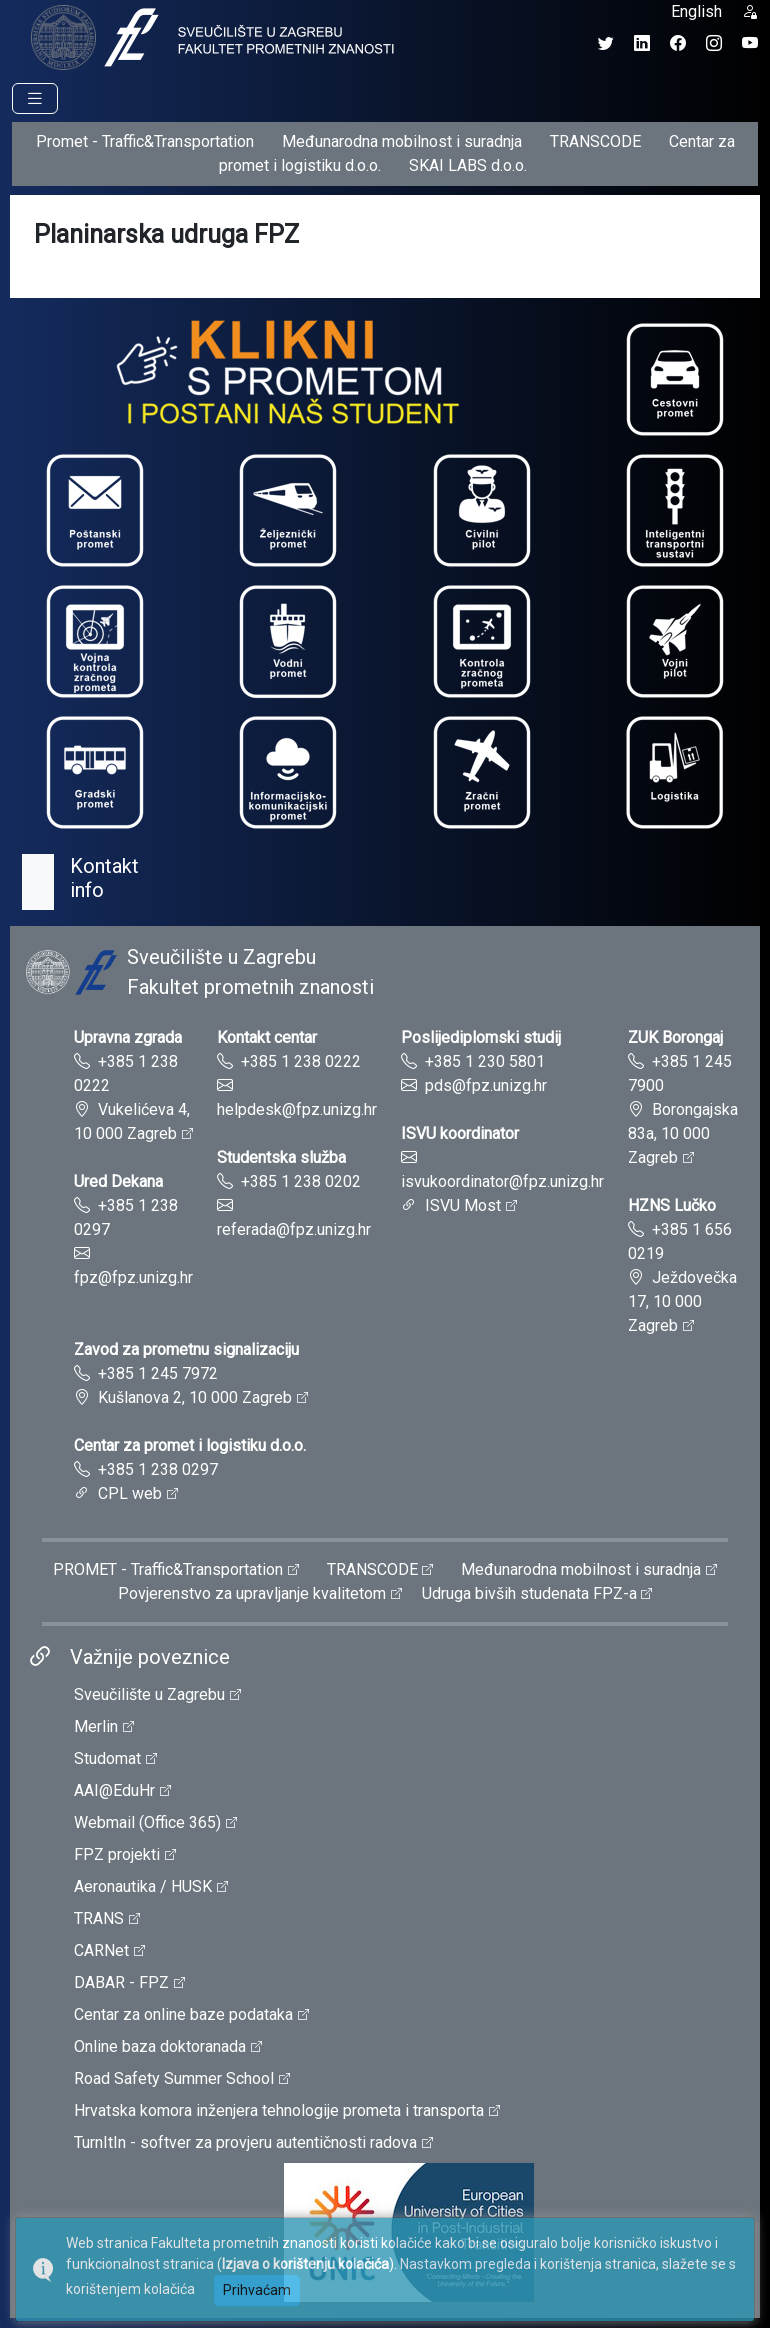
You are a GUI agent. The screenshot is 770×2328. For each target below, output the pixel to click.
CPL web (130, 1493)
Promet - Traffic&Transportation (145, 141)
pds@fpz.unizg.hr (486, 1085)
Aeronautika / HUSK (143, 1886)
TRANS (99, 1918)
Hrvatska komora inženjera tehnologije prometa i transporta (279, 2110)
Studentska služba (281, 1157)
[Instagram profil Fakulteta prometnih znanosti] (714, 43)
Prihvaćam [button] (257, 2290)
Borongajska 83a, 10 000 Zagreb (683, 1133)
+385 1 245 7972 (158, 1373)
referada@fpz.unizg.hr (294, 1229)
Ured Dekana (118, 1181)
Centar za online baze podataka (183, 2014)
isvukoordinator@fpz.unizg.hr (502, 1181)
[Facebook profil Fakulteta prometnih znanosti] (678, 43)
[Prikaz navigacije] (35, 98)
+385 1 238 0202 (301, 1181)
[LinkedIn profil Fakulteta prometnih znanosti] (642, 43)
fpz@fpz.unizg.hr (133, 1277)
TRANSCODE (595, 141)
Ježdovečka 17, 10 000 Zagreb (682, 1301)
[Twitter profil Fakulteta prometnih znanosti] (606, 43)
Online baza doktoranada (160, 2046)
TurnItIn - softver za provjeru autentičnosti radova (245, 2142)
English (696, 11)
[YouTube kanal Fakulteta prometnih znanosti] (750, 43)
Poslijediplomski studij (481, 1037)
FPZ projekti (117, 1854)
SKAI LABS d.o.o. (468, 165)
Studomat (107, 1758)
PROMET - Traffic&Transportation (168, 1569)
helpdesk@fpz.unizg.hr (297, 1109)
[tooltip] (210, 36)
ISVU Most (463, 1205)
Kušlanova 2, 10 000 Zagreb (195, 1397)
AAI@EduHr (114, 1790)
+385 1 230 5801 (485, 1061)
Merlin (96, 1726)
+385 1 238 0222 (301, 1061)
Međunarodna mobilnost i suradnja (402, 141)
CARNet (101, 1950)
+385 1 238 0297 (158, 1469)
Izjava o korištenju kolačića (305, 2264)
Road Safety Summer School (174, 2078)
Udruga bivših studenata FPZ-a (529, 1593)
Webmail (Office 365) (147, 1822)
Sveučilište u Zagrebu (149, 1694)
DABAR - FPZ (121, 1982)
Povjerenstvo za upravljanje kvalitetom (252, 1593)
